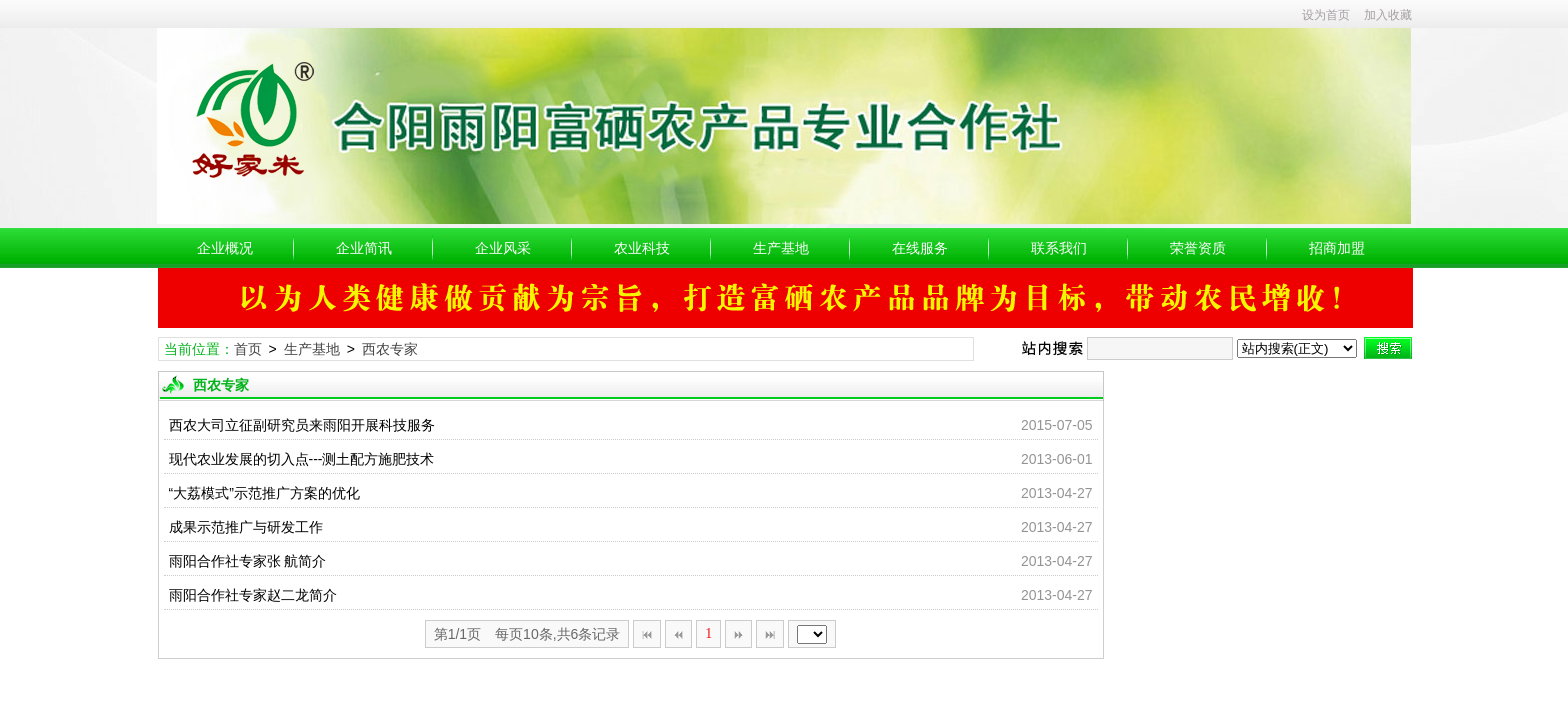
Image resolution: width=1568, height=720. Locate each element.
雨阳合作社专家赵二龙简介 (253, 595)
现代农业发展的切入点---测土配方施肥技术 (302, 459)
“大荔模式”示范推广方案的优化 (264, 493)
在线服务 (920, 248)
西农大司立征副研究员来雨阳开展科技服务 (302, 425)
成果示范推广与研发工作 (246, 527)
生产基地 (781, 248)
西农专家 (390, 349)
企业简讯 (364, 248)
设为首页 (1326, 15)
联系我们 (1059, 248)
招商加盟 (1337, 248)
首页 (248, 349)
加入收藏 (1388, 15)
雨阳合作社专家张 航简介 (248, 561)
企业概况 (225, 248)
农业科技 (642, 248)
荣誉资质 (1198, 248)
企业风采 (503, 248)
